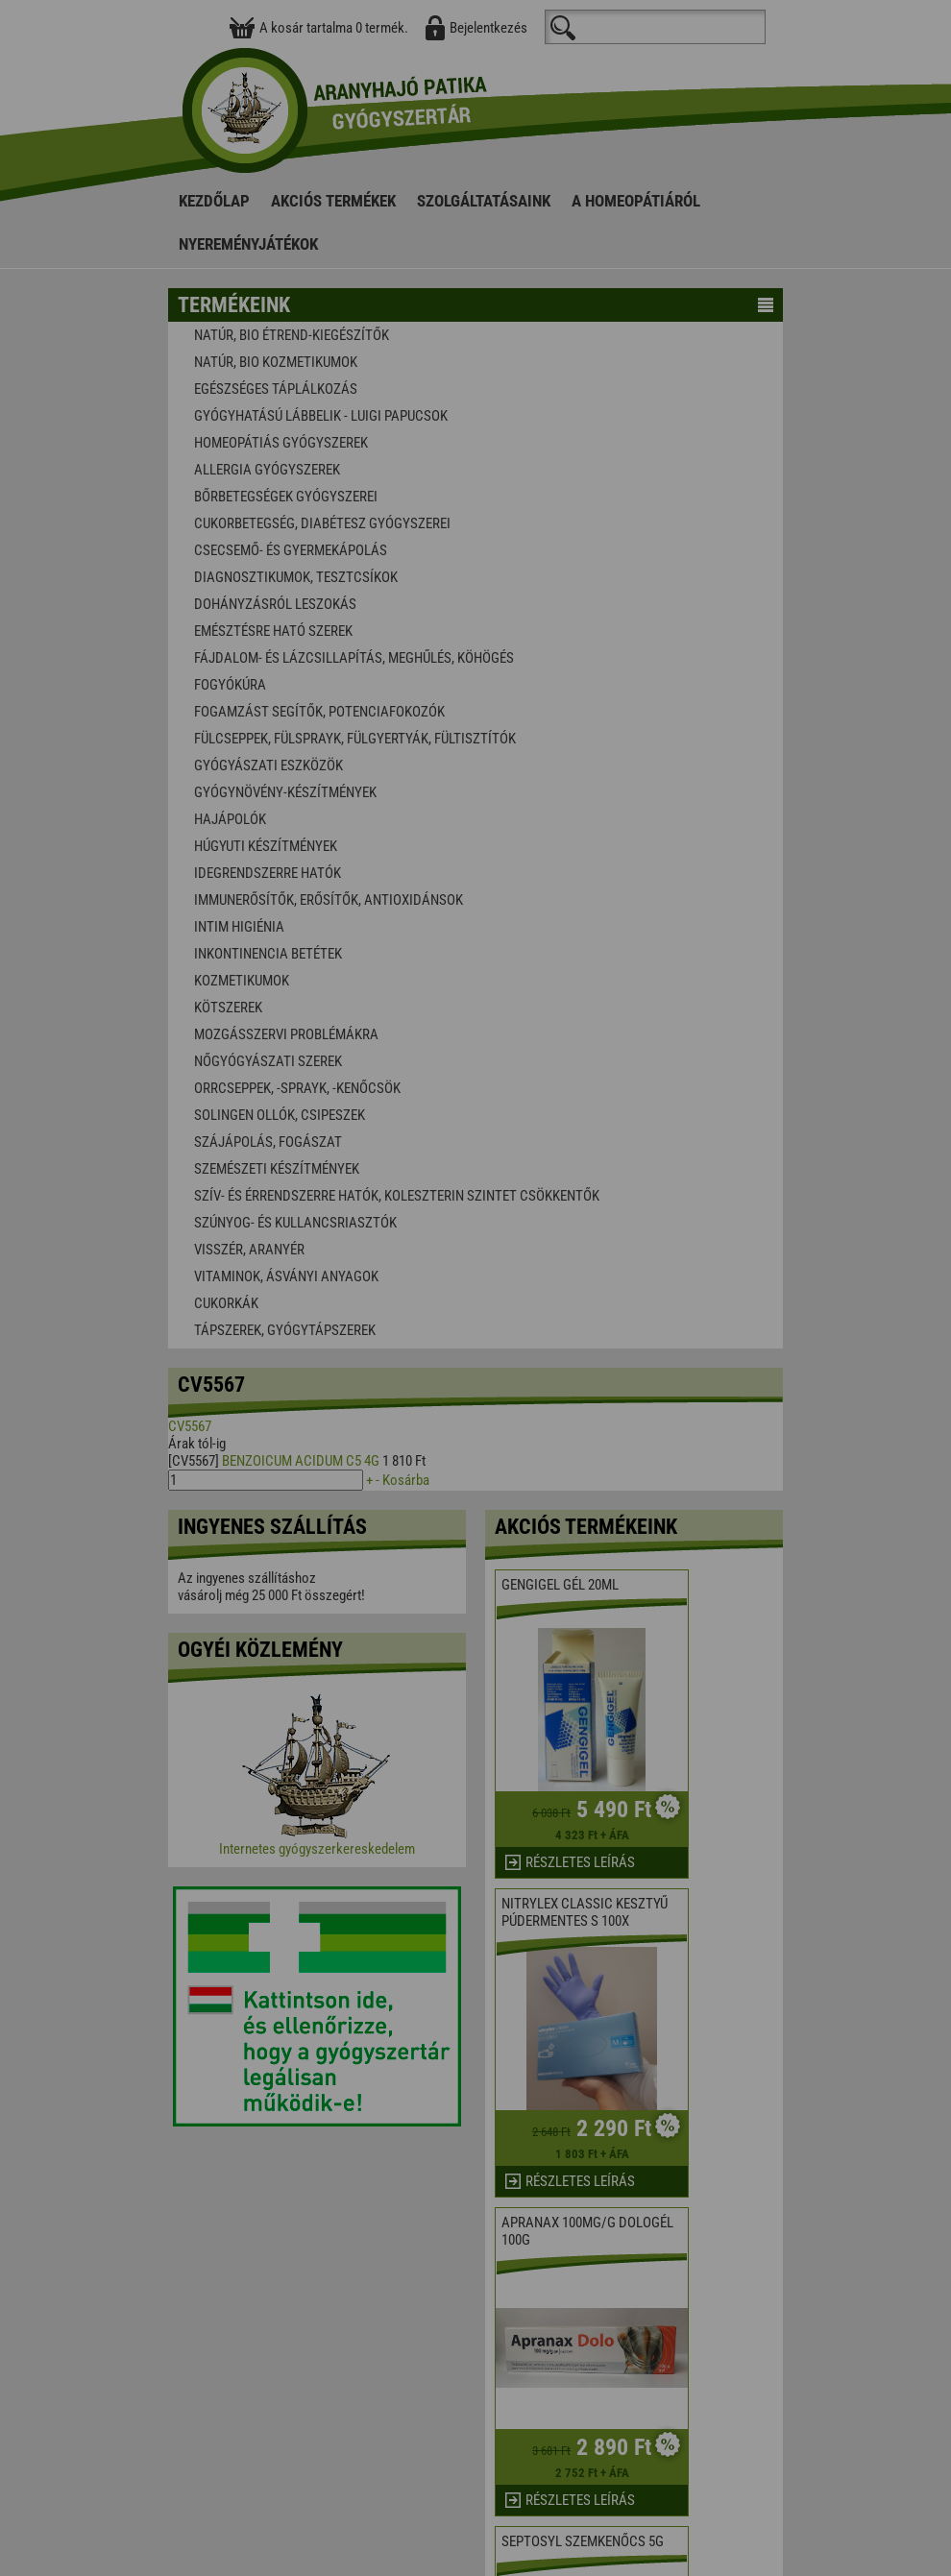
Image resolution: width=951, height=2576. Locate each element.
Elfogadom (399, 1339)
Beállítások (548, 1339)
